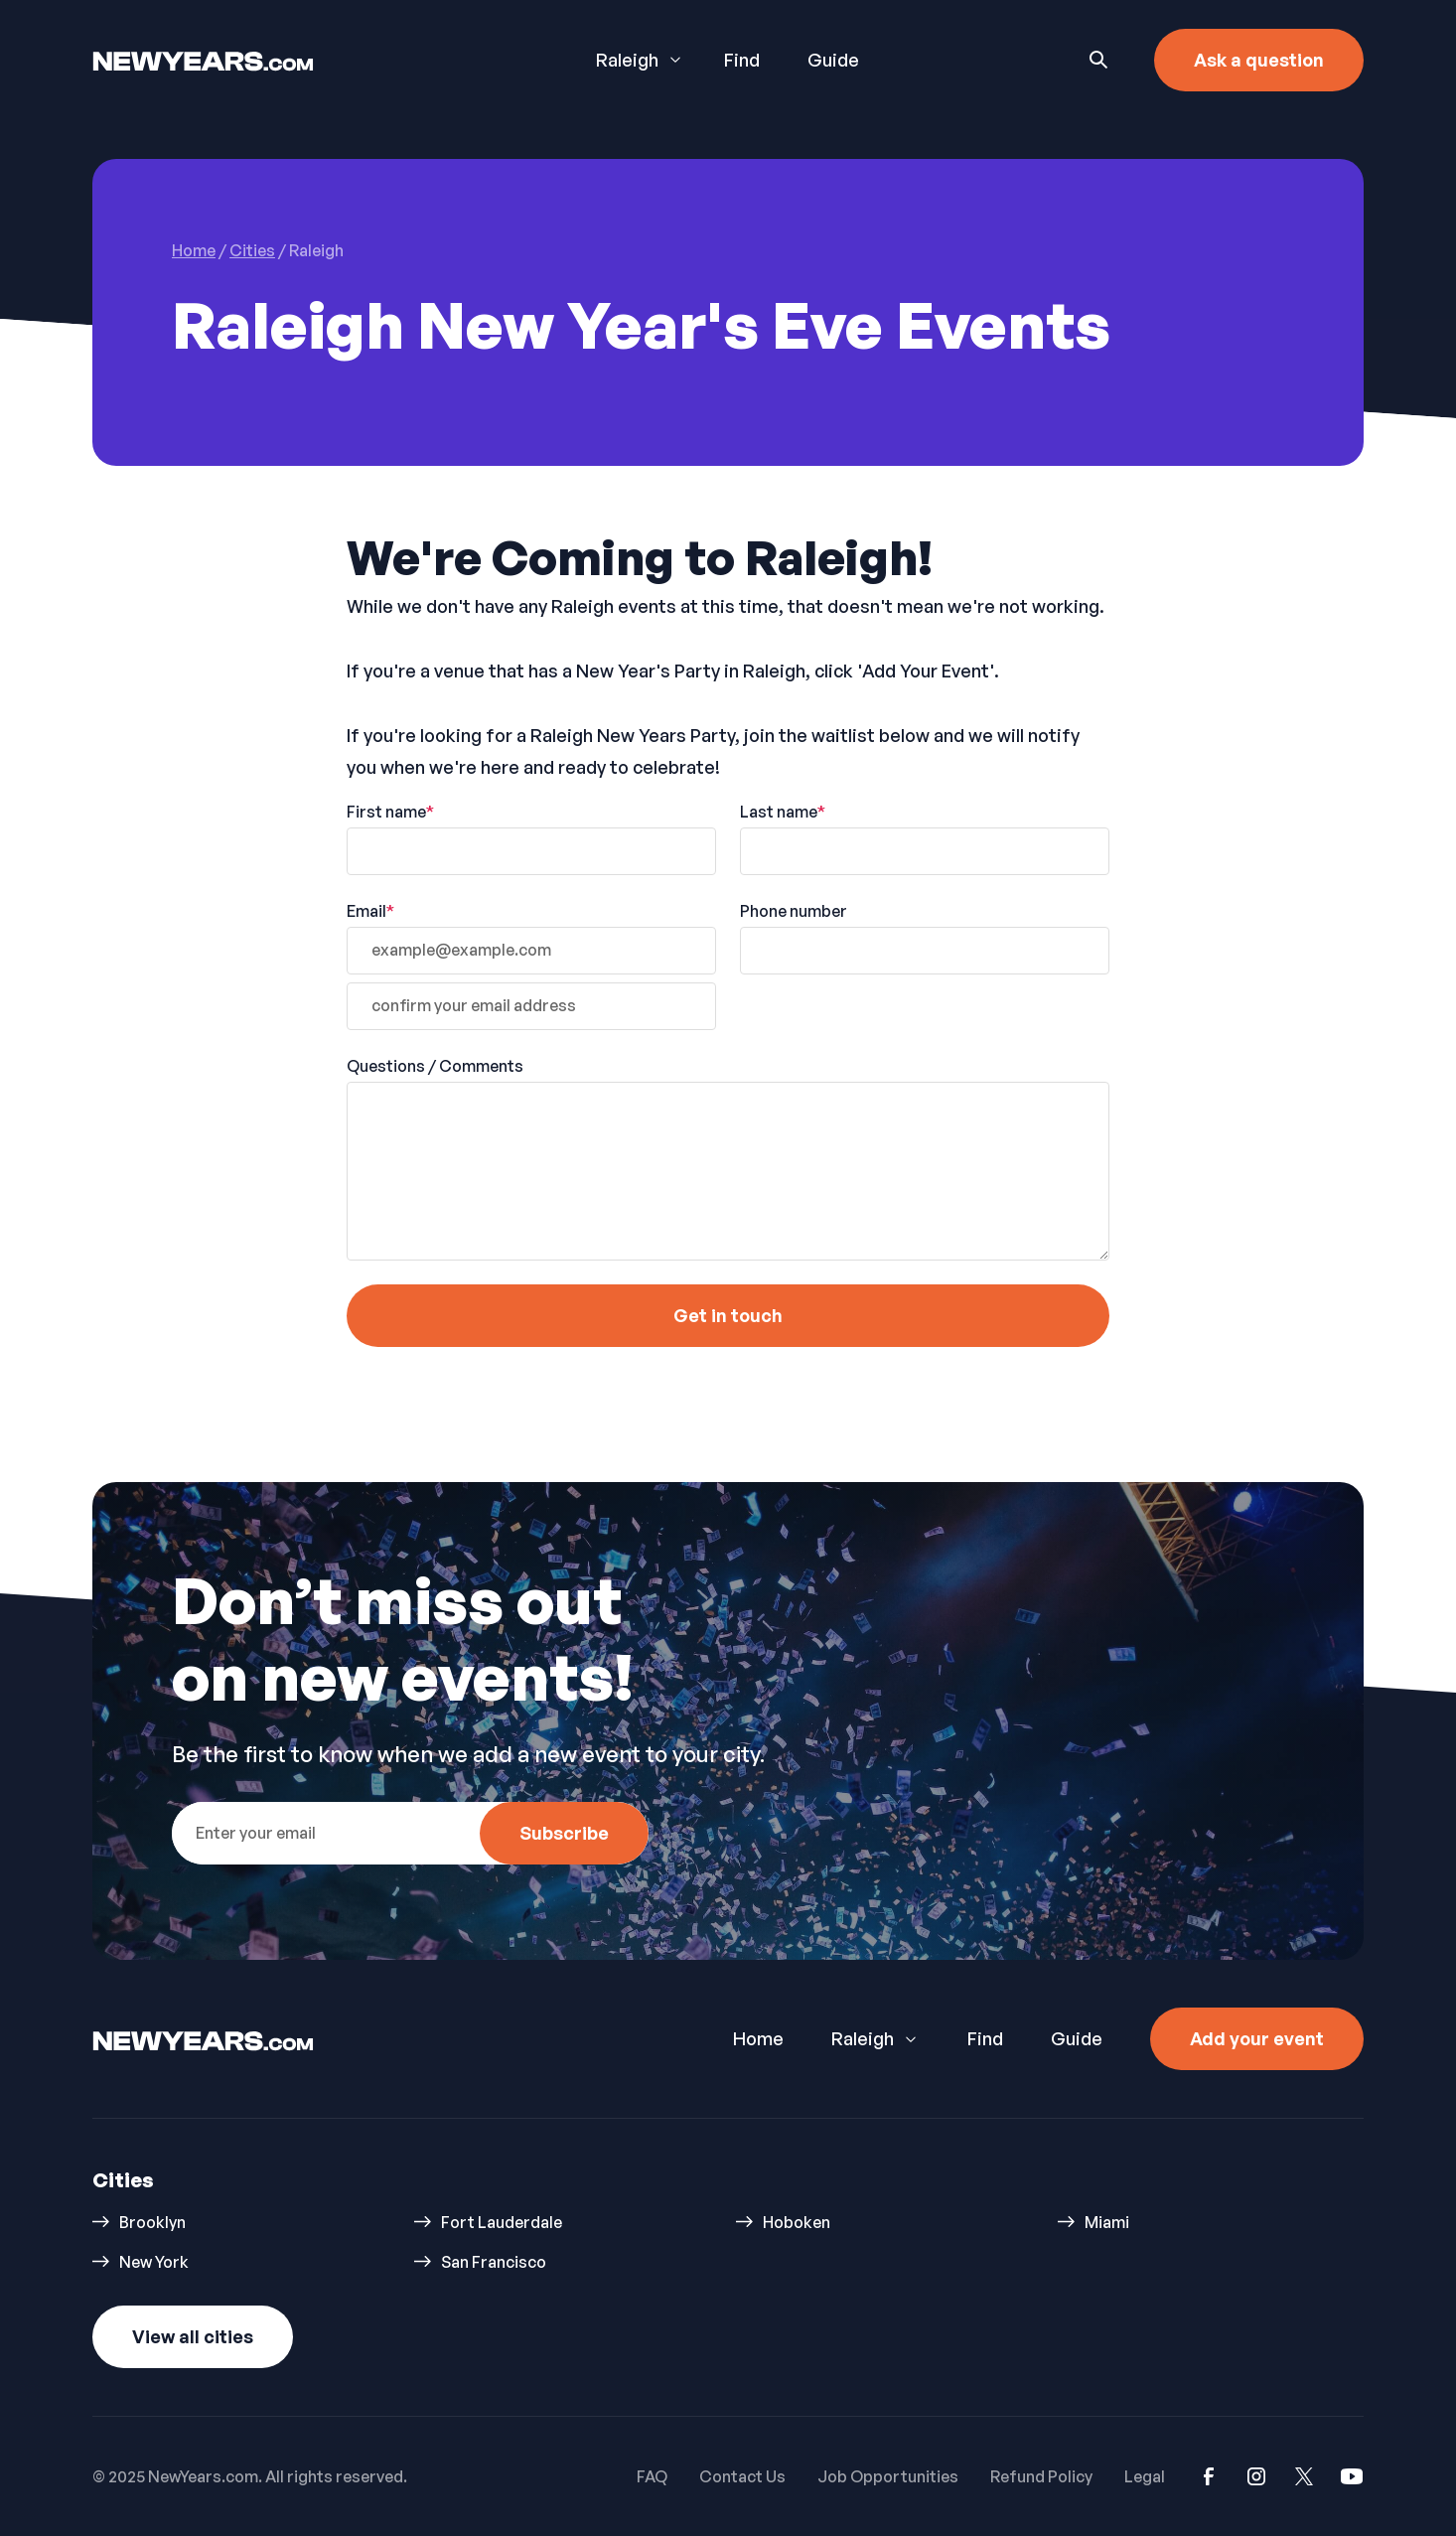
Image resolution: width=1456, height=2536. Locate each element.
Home (758, 2038)
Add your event (1257, 2038)
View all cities (192, 2336)
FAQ (652, 2476)
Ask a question (1259, 60)
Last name (782, 811)
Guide (833, 60)
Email (370, 911)
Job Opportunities (887, 2476)
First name (390, 811)
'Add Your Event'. (928, 670)
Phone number (793, 911)
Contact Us (742, 2476)
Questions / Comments (435, 1066)
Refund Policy (1041, 2476)
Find (742, 60)
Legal (1144, 2476)
